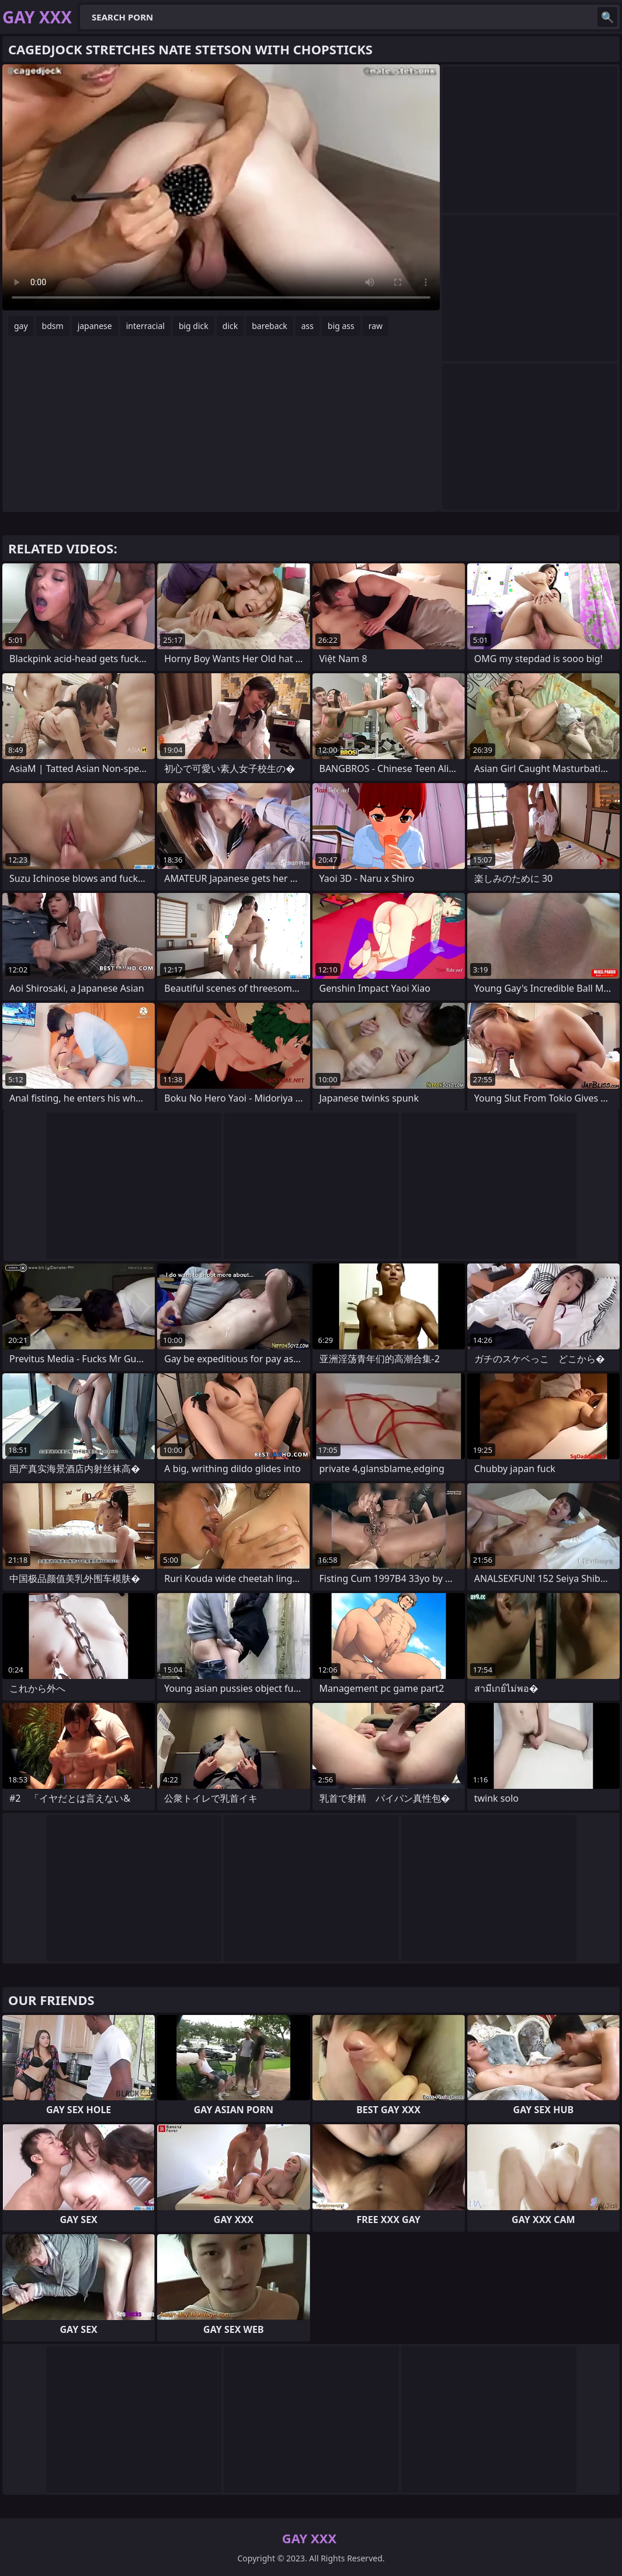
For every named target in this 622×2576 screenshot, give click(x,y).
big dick (194, 325)
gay (21, 325)
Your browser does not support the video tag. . (221, 187)
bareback (269, 325)
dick (230, 325)
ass (307, 325)
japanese (95, 325)
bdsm (53, 325)
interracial (145, 325)
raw (376, 325)
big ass (341, 325)
